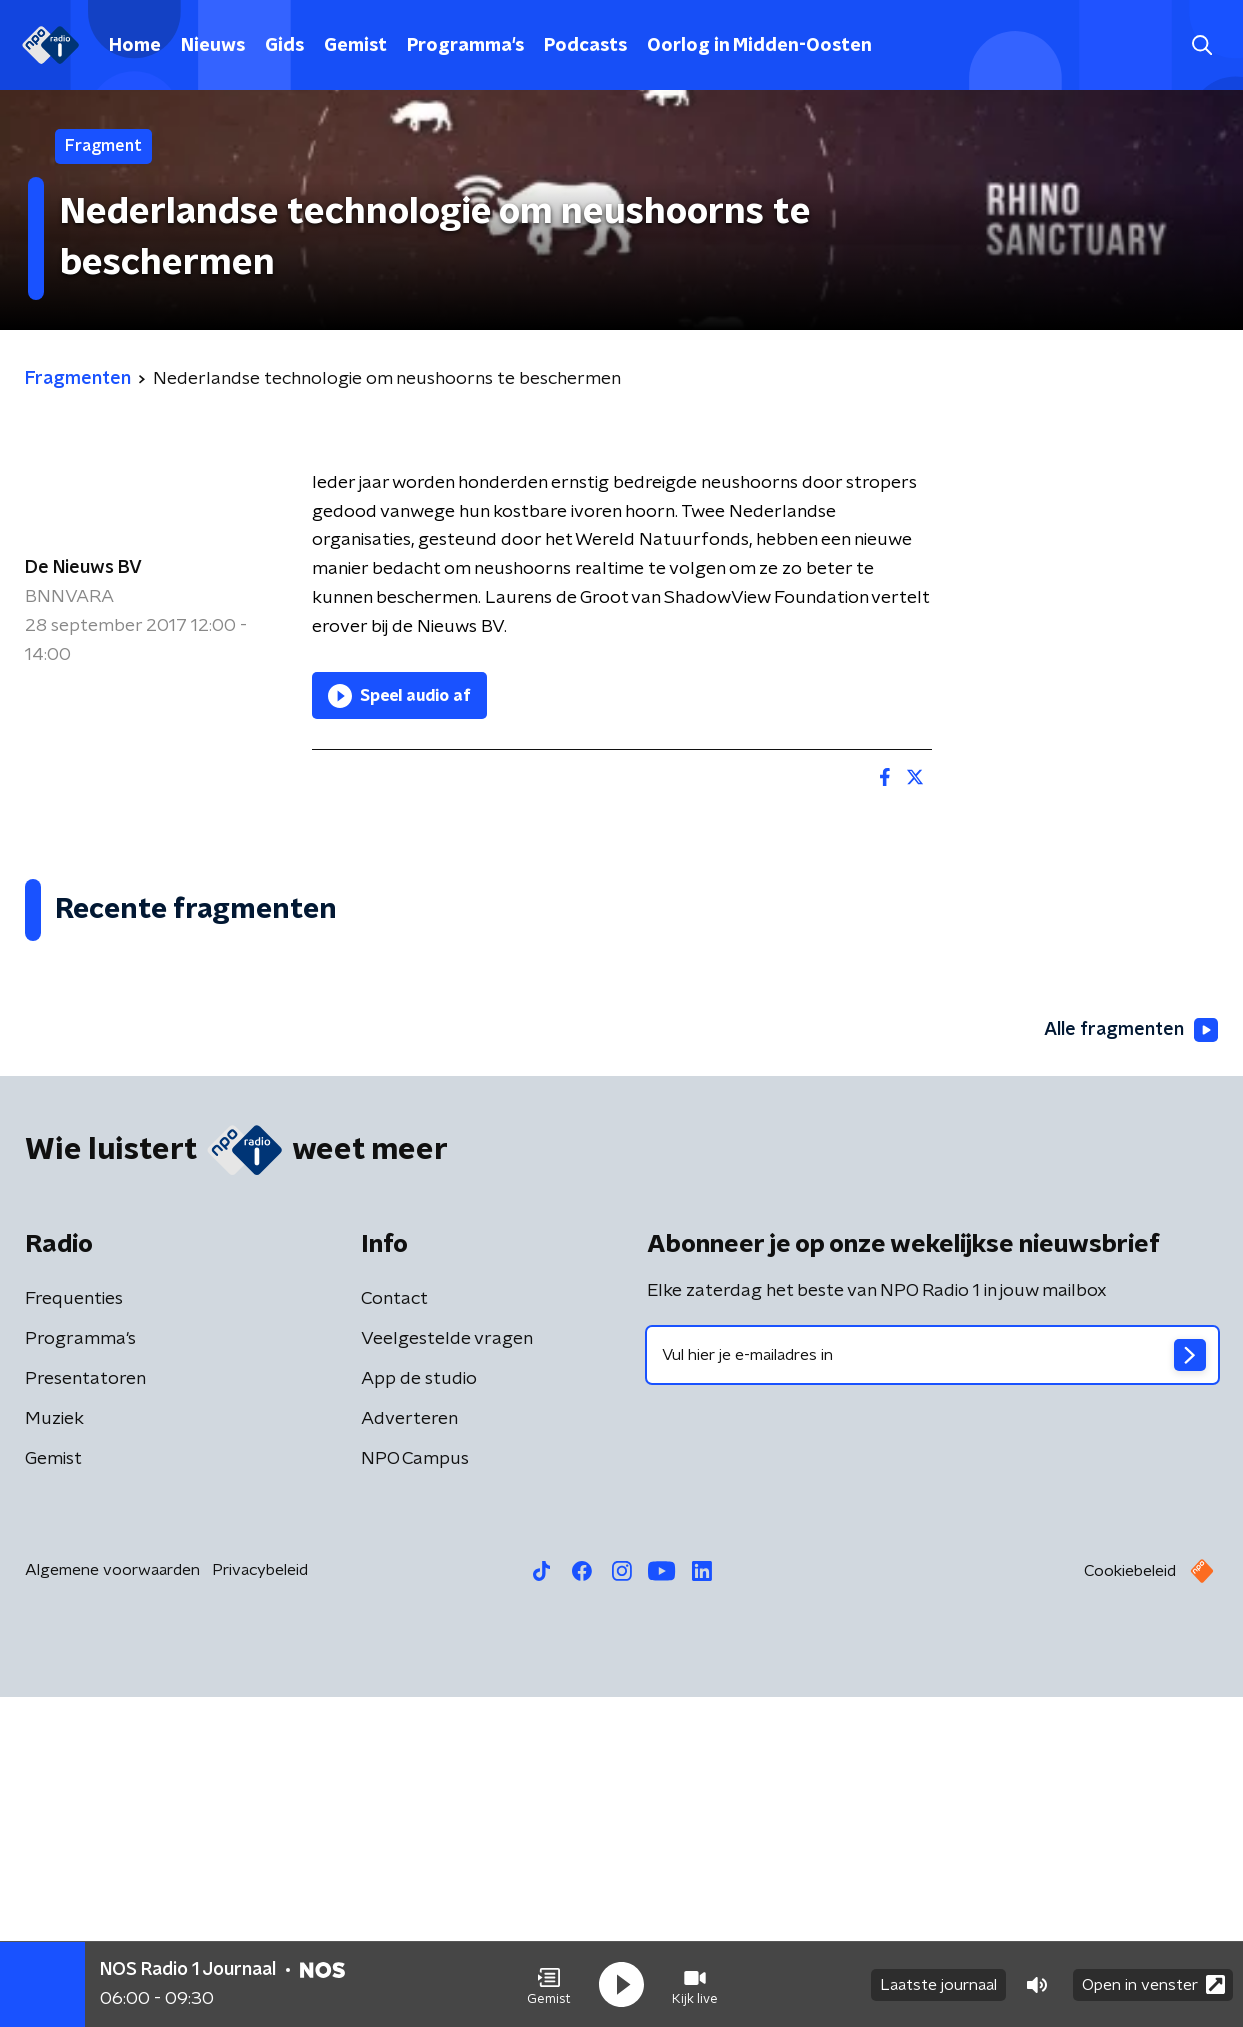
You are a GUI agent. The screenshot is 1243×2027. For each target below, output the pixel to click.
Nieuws (213, 46)
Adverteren (409, 1749)
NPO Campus (415, 1789)
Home (135, 46)
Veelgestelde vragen (447, 1669)
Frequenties (74, 1629)
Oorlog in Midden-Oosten (759, 46)
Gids (284, 46)
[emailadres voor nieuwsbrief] (933, 1685)
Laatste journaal (938, 1985)
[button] (549, 1985)
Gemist (355, 46)
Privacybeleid (260, 1900)
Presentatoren (85, 1709)
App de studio (419, 1709)
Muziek (54, 1749)
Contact (394, 1629)
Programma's (465, 46)
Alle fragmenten (1131, 1360)
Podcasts (585, 46)
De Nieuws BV (83, 568)
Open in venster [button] (1153, 1984)
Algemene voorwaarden (112, 1900)
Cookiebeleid (1130, 1901)
